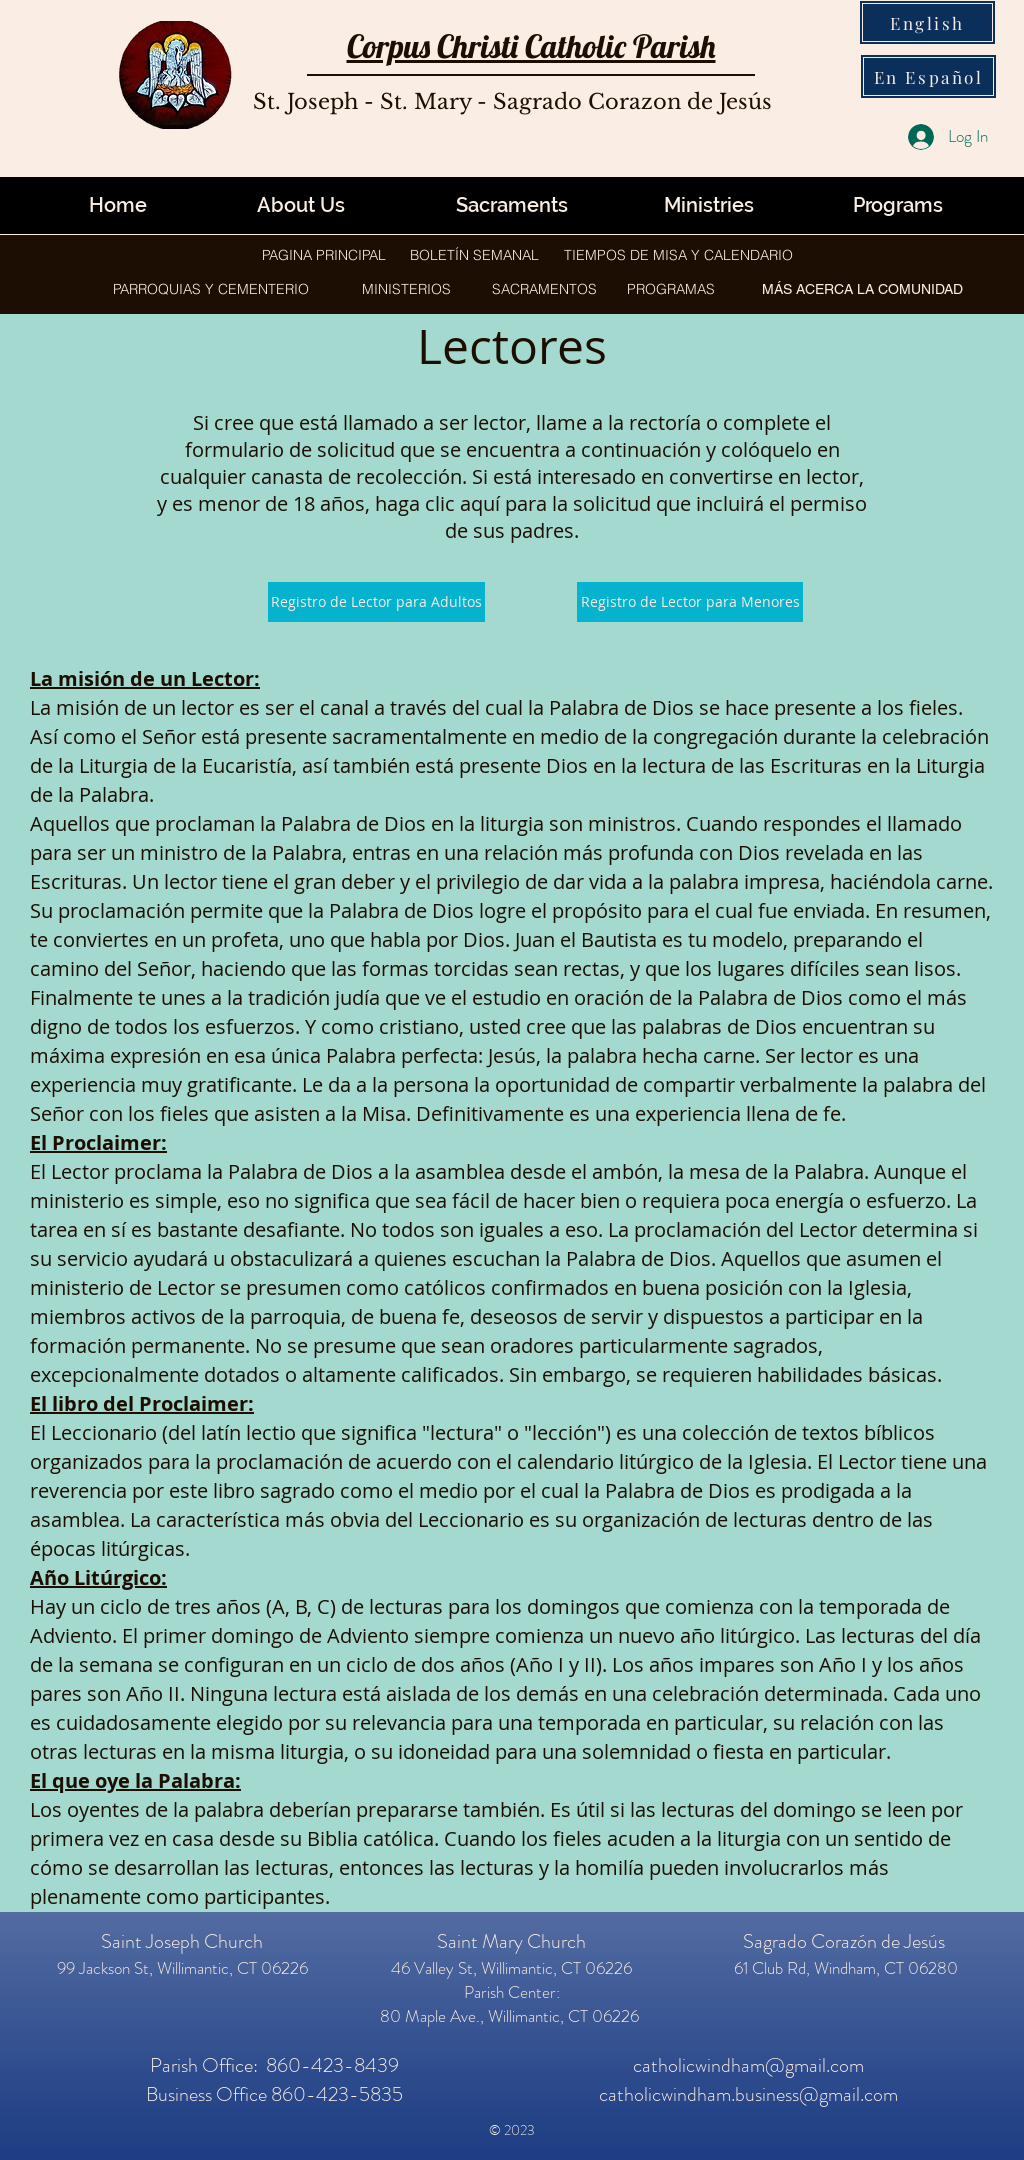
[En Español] (928, 76)
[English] (927, 22)
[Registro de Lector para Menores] (690, 602)
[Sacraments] (512, 205)
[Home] (118, 205)
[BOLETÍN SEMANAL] (474, 255)
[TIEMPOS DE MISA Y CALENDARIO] (678, 255)
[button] (709, 205)
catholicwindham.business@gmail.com (748, 2094)
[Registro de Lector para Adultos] (376, 602)
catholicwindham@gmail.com (748, 2065)
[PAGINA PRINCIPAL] (324, 255)
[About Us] (301, 205)
